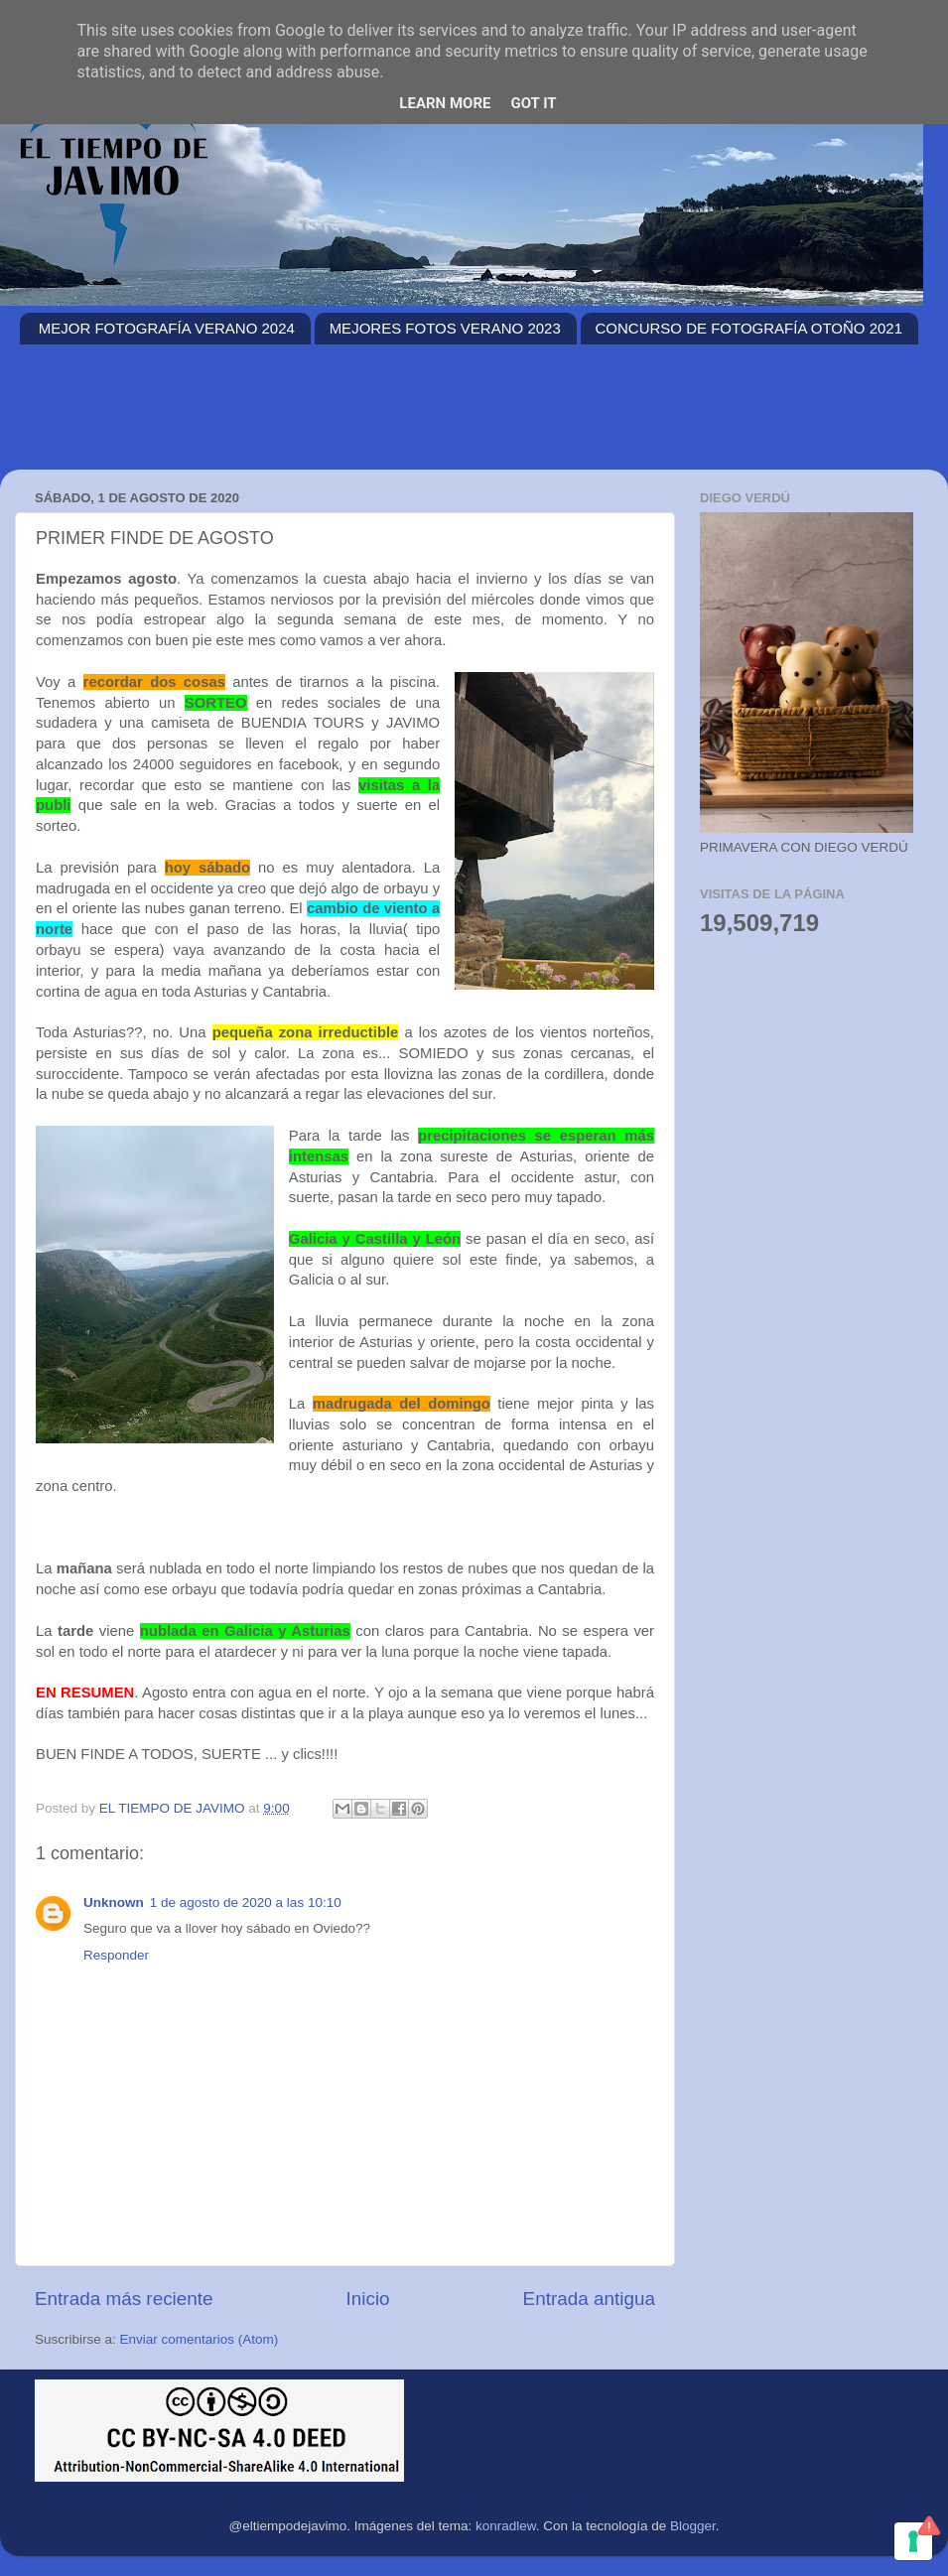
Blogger (693, 2525)
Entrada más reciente (124, 2298)
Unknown (113, 1902)
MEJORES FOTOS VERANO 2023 (445, 328)
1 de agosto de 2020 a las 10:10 (245, 1902)
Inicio (368, 2298)
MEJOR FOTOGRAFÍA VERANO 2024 (167, 328)
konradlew (505, 2525)
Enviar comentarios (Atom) (199, 2339)
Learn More (444, 103)
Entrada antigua (589, 2298)
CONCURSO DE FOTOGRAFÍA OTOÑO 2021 (749, 328)
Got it (533, 103)
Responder (116, 1955)
